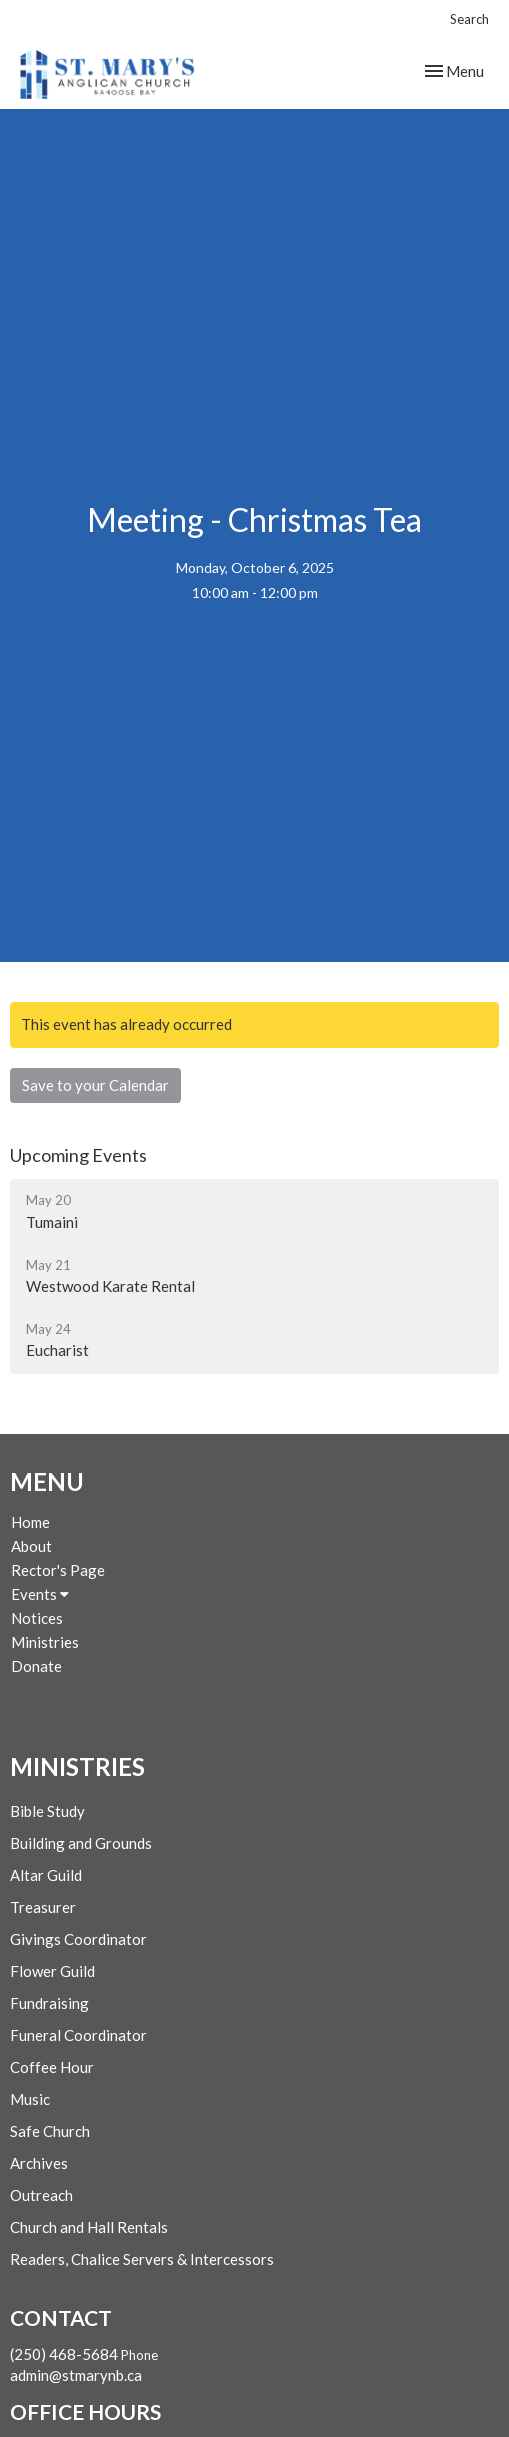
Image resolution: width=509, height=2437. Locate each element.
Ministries (45, 1642)
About (31, 1546)
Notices (37, 1618)
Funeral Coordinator (78, 2035)
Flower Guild (52, 1971)
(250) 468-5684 (64, 2354)
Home (30, 1522)
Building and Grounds (81, 1843)
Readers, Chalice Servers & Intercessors (142, 2259)
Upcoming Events (78, 1155)
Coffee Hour (52, 2067)
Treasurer (43, 1907)
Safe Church (50, 2131)
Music (30, 2099)
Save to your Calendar (95, 1085)
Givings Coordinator (78, 1939)
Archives (39, 2163)
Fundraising (49, 2003)
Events (40, 1594)
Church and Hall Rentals (89, 2227)
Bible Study (47, 1811)
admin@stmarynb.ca (76, 2375)
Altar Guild (46, 1875)
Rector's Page (58, 1570)
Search (469, 19)
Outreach (41, 2195)
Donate (36, 1666)
